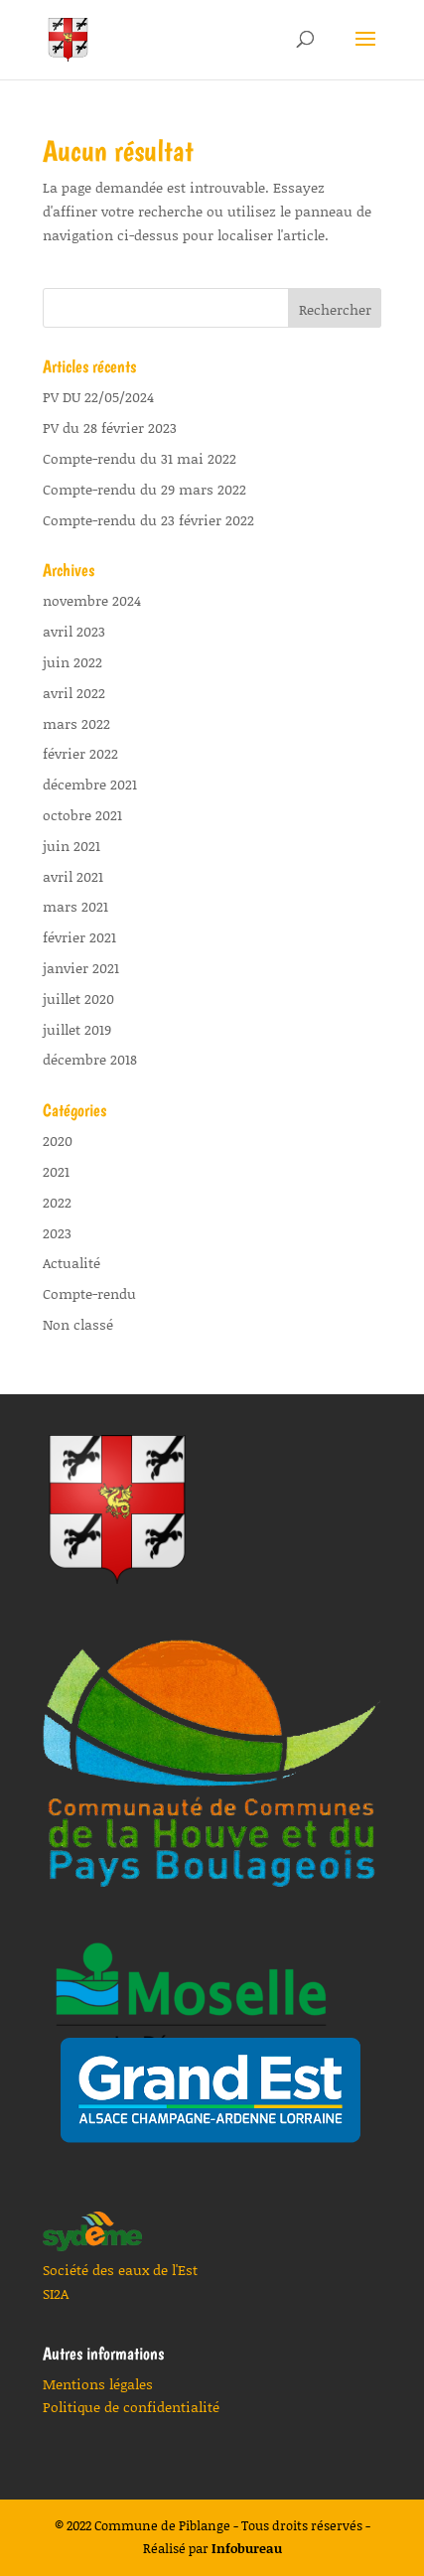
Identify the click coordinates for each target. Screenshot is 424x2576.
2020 (57, 1140)
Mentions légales (98, 2383)
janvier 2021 (81, 967)
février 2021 (79, 937)
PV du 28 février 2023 (110, 427)
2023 (57, 1232)
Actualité (71, 1262)
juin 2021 (71, 845)
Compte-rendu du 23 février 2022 (148, 519)
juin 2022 (72, 661)
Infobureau (247, 2548)
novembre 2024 (92, 600)
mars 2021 (75, 906)
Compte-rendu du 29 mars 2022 (144, 489)
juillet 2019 (77, 1029)
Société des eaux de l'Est (120, 2269)
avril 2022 (74, 692)
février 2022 (80, 753)
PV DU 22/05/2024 (98, 396)
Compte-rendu (89, 1293)
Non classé (78, 1324)
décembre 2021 (90, 784)
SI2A (56, 2293)
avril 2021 (73, 876)
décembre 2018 (90, 1059)
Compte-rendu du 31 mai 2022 (139, 458)
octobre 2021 (82, 814)
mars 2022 (76, 723)
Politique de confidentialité (131, 2406)
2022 (57, 1202)
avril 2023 (74, 631)
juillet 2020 (78, 998)
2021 (56, 1171)
